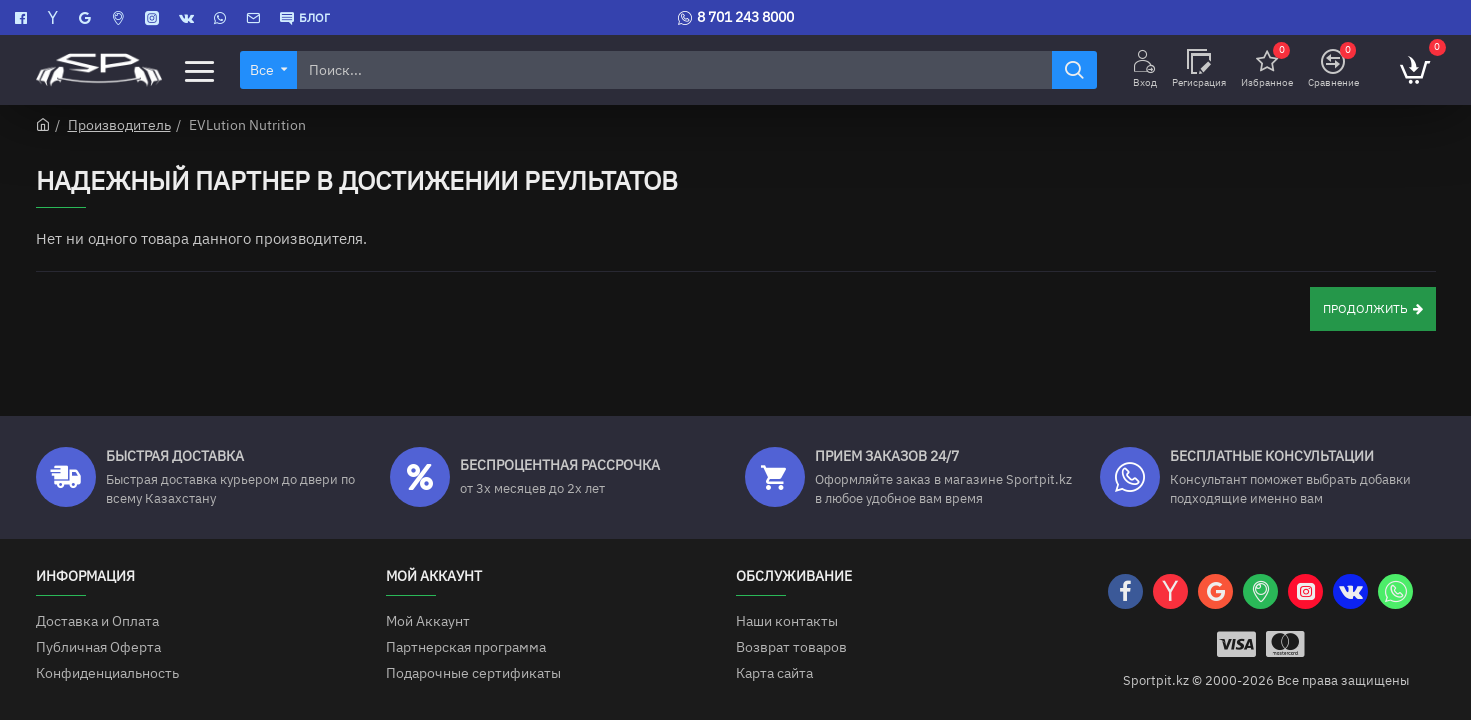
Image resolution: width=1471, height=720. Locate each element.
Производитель (119, 125)
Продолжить (1365, 309)
